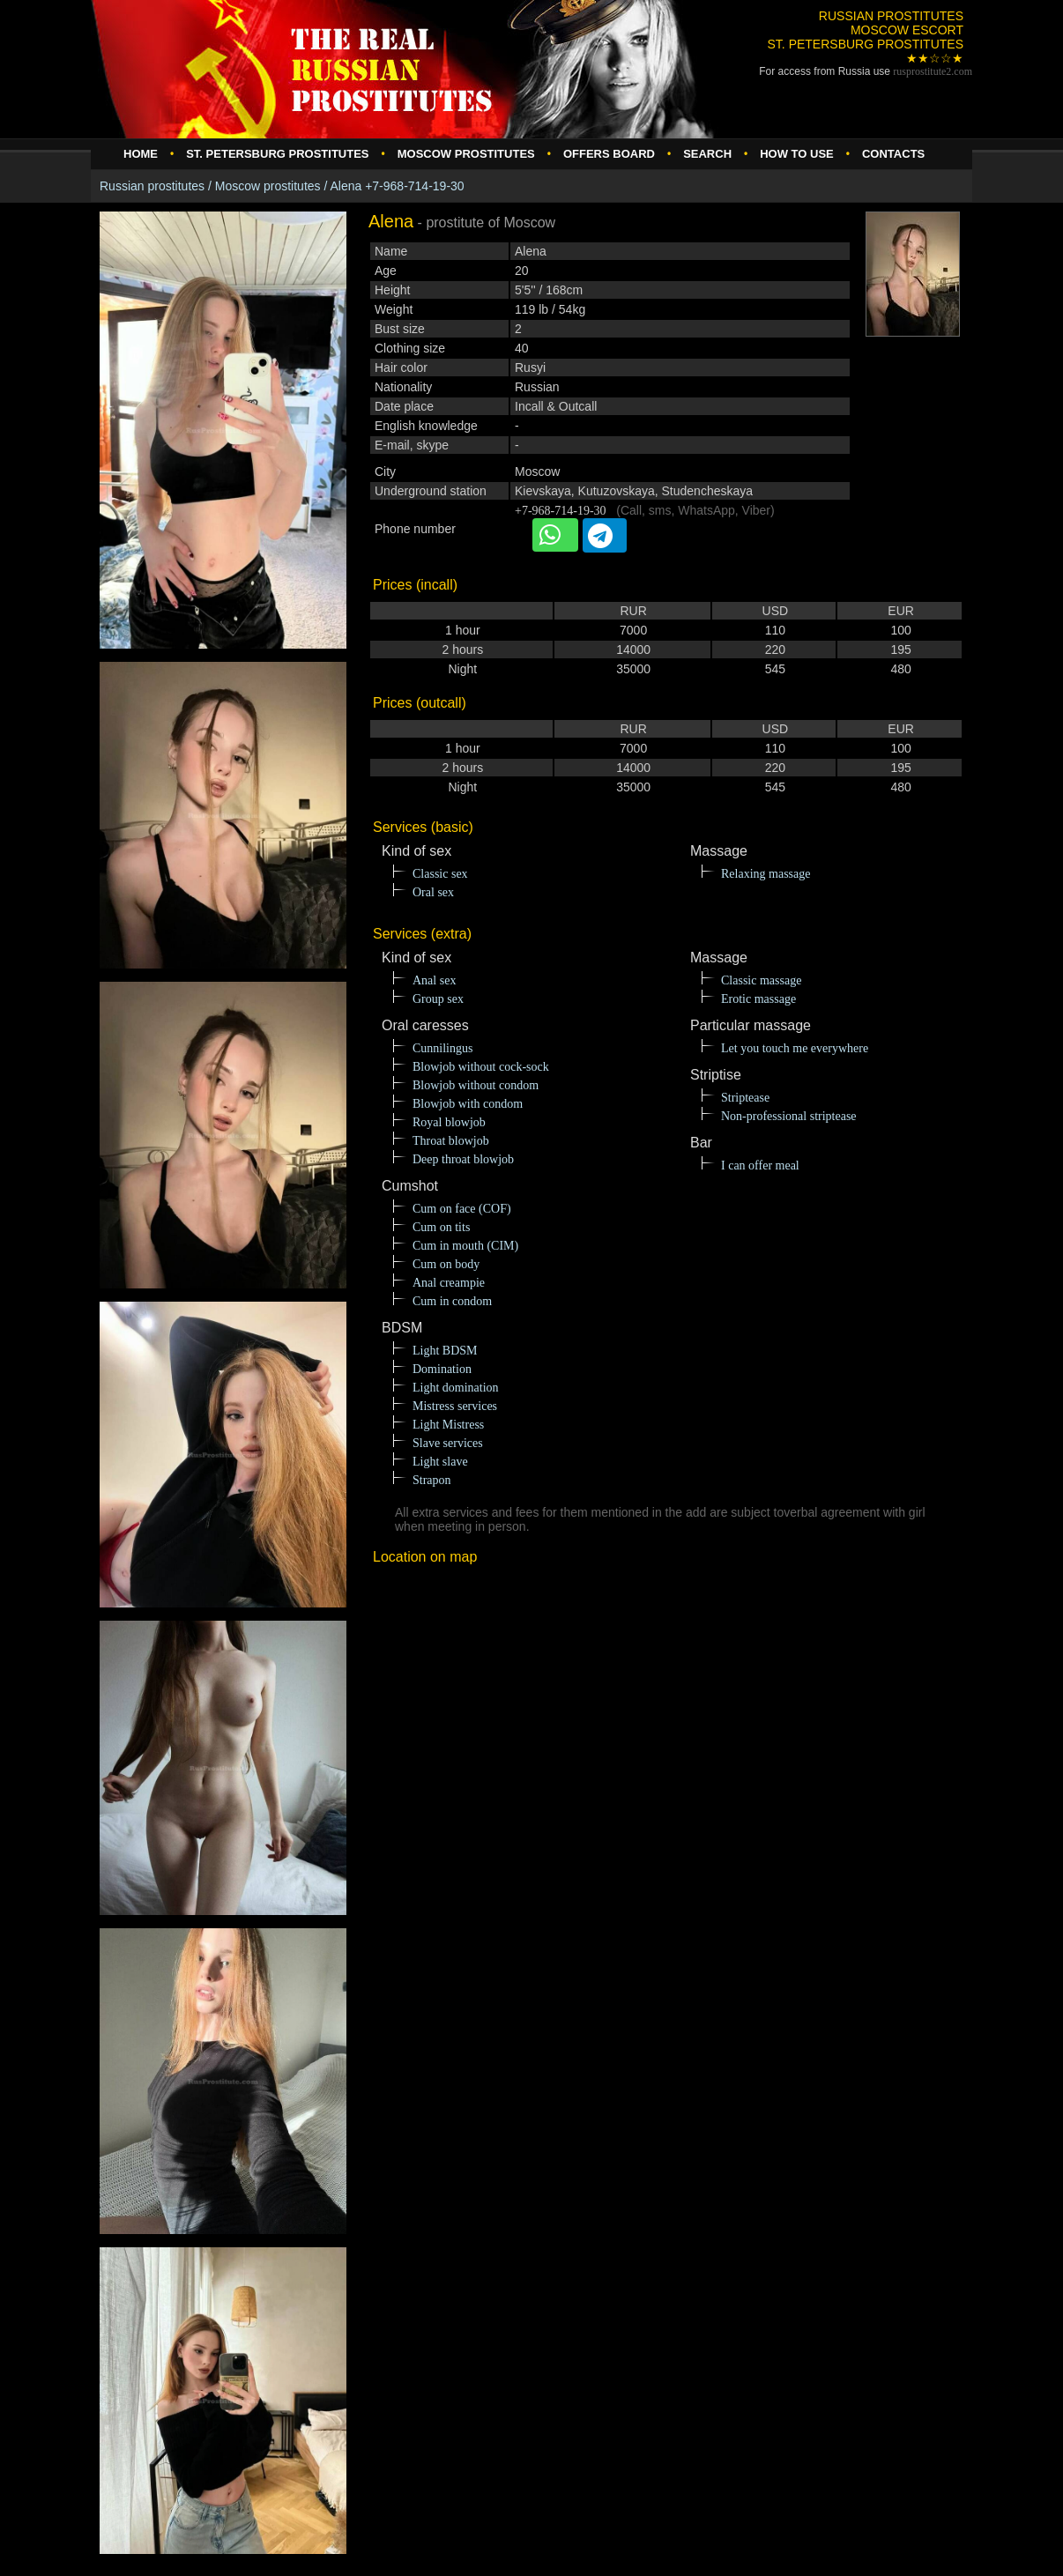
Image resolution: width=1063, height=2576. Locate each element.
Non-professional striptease (789, 1116)
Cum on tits (441, 1227)
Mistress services (455, 1406)
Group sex (438, 999)
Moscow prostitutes (268, 186)
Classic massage (761, 980)
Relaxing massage (765, 873)
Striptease (745, 1097)
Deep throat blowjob (463, 1159)
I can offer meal (760, 1165)
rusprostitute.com (932, 71)
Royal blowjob (449, 1122)
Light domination (456, 1387)
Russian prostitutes (152, 186)
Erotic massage (758, 999)
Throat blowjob (451, 1140)
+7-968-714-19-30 (560, 510)
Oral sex (433, 892)
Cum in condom (452, 1301)
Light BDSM (445, 1350)
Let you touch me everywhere (794, 1048)
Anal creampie (449, 1282)
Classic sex (440, 873)
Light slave (440, 1461)
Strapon (432, 1480)
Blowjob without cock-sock (481, 1066)
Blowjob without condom (476, 1085)
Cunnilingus (442, 1048)
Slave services (448, 1443)
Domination (442, 1369)
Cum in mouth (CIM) (465, 1245)
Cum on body (446, 1264)
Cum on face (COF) (462, 1208)
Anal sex (434, 980)
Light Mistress (448, 1424)
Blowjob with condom (468, 1103)
